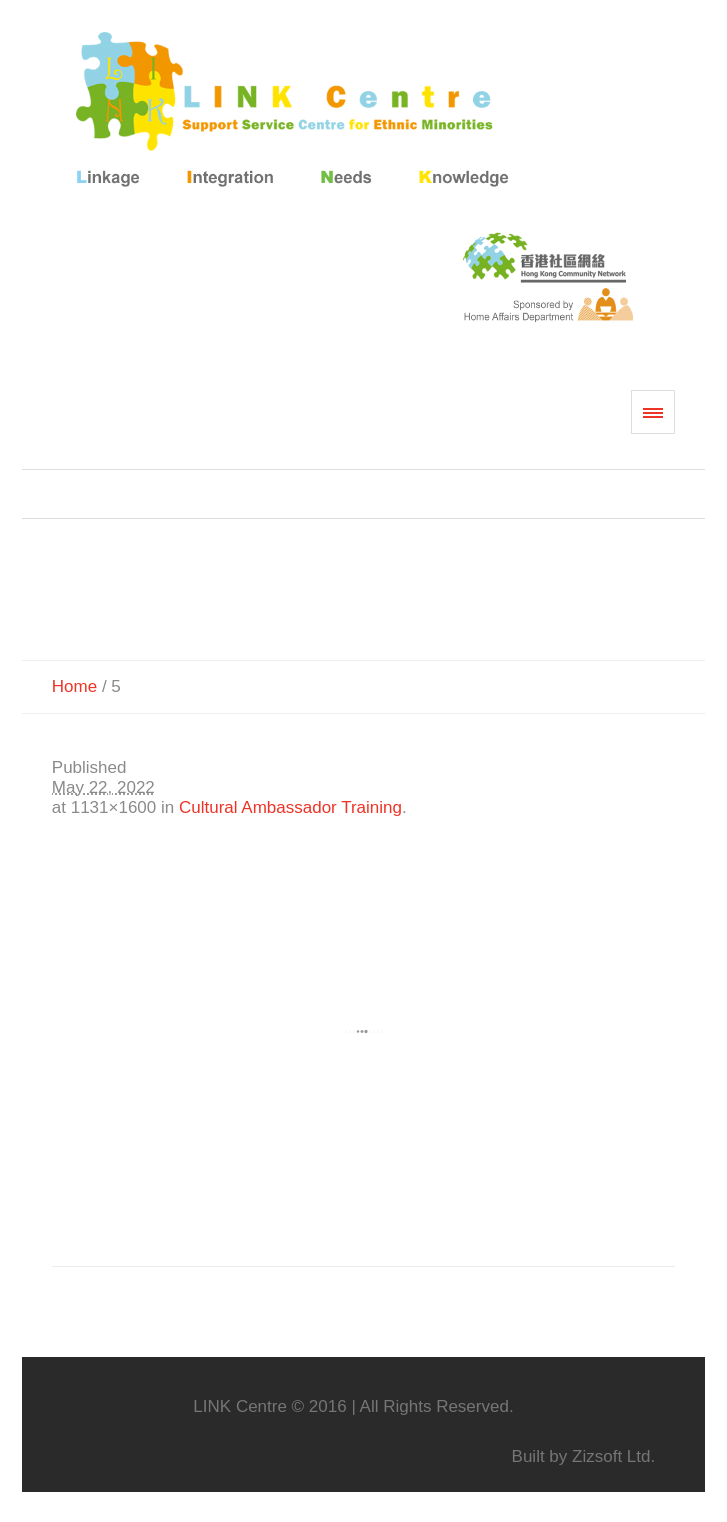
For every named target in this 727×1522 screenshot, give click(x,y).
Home (74, 686)
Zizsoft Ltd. (613, 1456)
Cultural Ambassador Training (290, 807)
